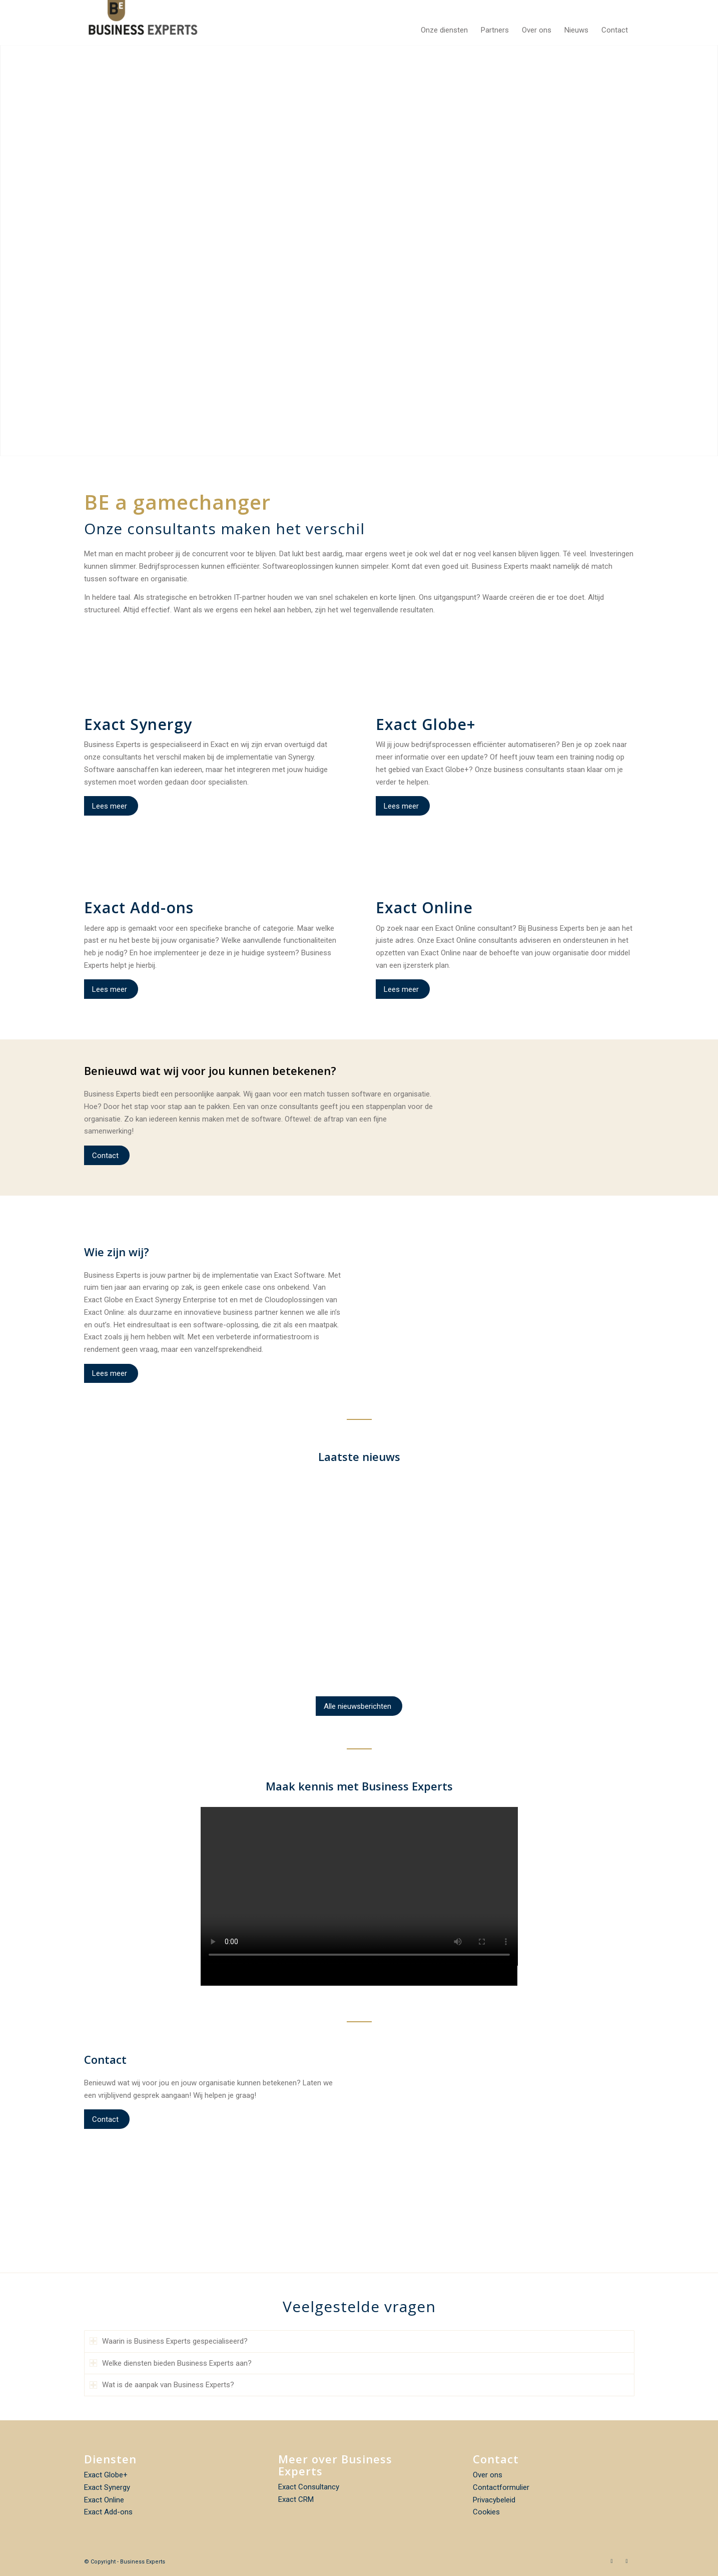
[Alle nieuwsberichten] (359, 1706)
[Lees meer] (111, 806)
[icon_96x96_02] (505, 687)
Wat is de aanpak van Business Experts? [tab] (162, 2384)
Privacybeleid (494, 2499)
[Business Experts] (143, 22)
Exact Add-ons (108, 2511)
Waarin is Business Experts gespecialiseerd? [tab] (169, 2341)
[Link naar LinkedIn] (626, 2560)
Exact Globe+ (106, 2474)
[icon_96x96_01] (505, 870)
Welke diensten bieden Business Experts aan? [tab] (171, 2363)
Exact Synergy (107, 2487)
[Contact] (107, 1155)
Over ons (487, 2474)
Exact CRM (296, 2499)
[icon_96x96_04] (213, 687)
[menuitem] (444, 22)
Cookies (486, 2511)
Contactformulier (501, 2487)
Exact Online (104, 2499)
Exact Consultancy (308, 2486)
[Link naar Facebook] (611, 2560)
